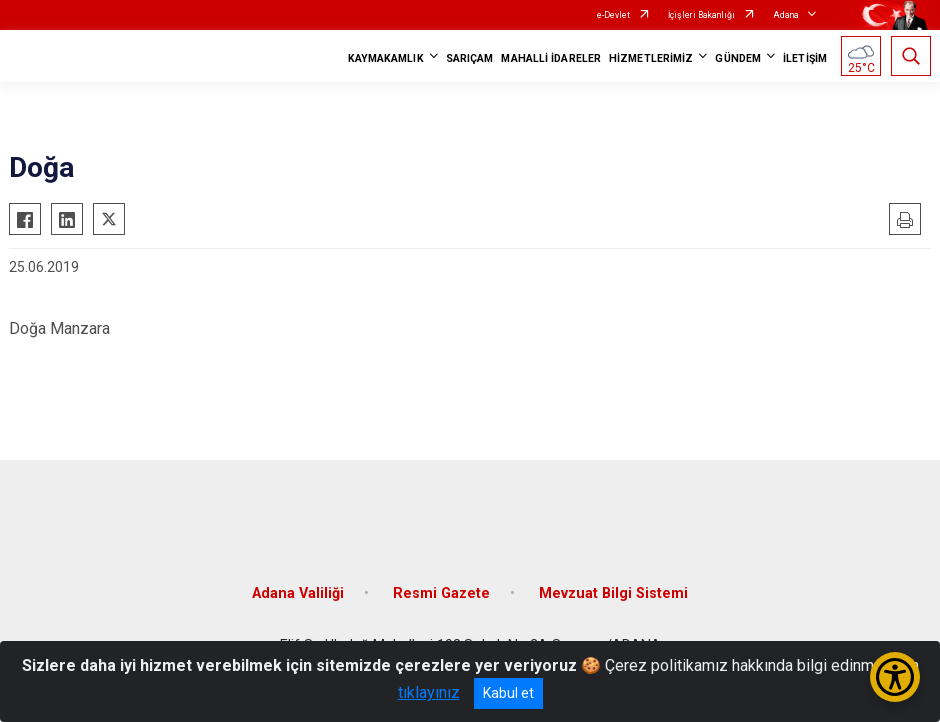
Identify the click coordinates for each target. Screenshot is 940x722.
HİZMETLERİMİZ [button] (651, 58)
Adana (786, 15)
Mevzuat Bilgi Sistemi (613, 593)
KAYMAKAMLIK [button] (386, 58)
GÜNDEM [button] (738, 58)
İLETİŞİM (805, 58)
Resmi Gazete (441, 593)
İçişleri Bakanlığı (701, 15)
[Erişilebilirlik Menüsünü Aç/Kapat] (895, 677)
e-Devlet (613, 15)
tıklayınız (429, 692)
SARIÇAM (470, 58)
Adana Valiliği (298, 593)
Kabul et (508, 693)
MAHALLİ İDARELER (551, 58)
